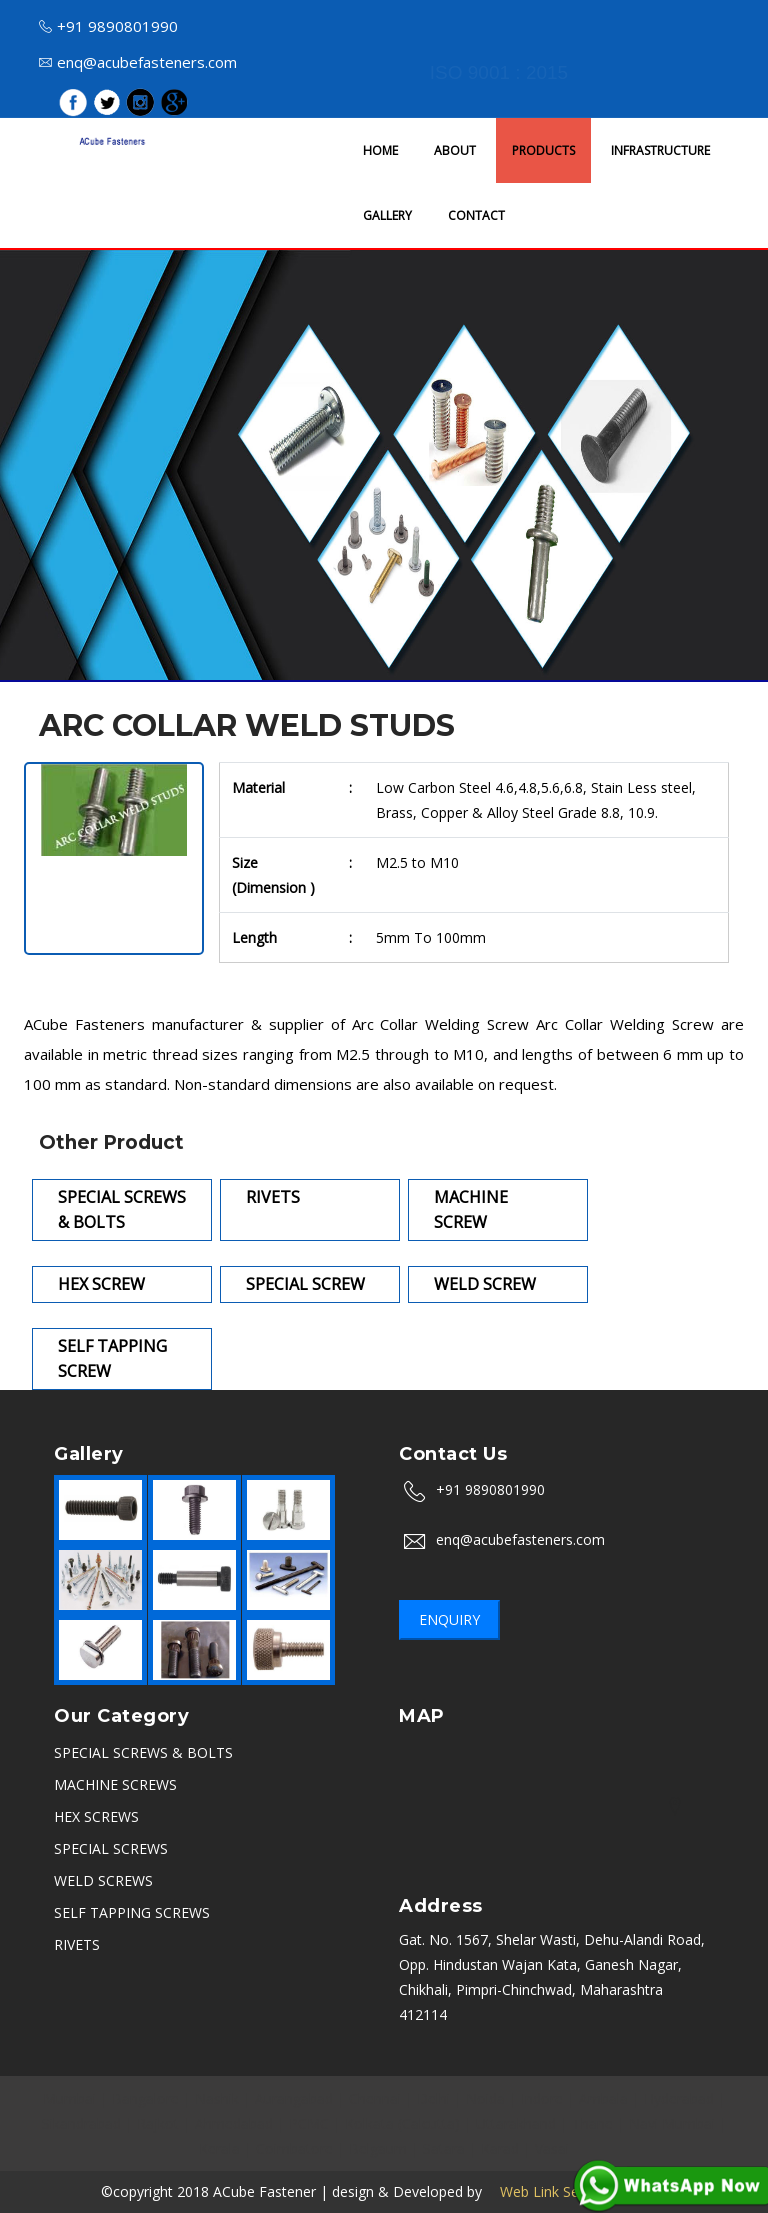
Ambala (603, 2098)
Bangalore (145, 2098)
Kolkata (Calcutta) (402, 2123)
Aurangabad (294, 2098)
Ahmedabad (234, 2123)
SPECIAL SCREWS (111, 1848)
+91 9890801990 (108, 26)
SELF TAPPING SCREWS (132, 1912)
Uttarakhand (516, 2123)
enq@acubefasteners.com (138, 62)
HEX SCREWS (96, 1816)
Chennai (375, 2098)
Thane (592, 2123)
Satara (444, 2148)
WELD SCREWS (103, 1880)
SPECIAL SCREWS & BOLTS (143, 1752)
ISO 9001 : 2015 (499, 72)
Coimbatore (294, 2148)
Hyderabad (679, 2098)
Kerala (219, 2148)
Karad (500, 2148)
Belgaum (378, 2148)
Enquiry (449, 1619)
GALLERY (387, 215)
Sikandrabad (81, 2123)
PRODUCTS (543, 150)
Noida (485, 2098)
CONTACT (476, 215)
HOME (380, 150)
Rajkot (158, 2123)
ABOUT (455, 150)
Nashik (217, 2098)
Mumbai (69, 2098)
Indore (542, 2098)
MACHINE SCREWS (115, 1784)
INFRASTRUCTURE (660, 150)
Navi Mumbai (672, 2123)
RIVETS (77, 1944)
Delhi (433, 2098)
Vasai (552, 2148)
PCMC (309, 2123)
